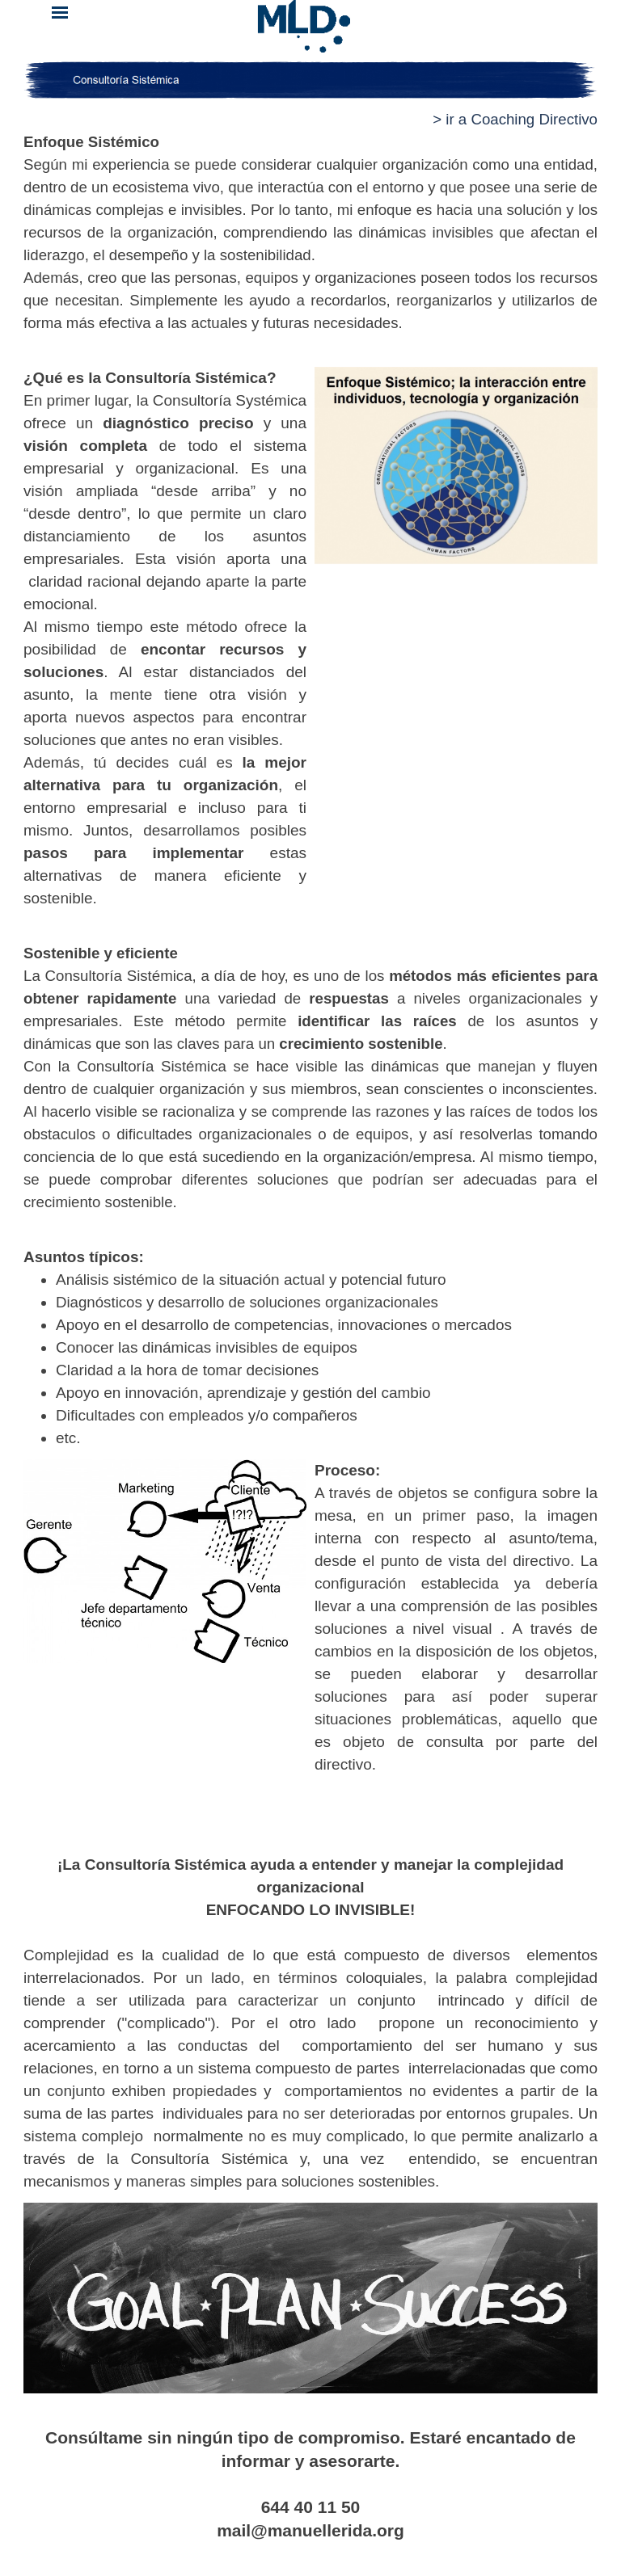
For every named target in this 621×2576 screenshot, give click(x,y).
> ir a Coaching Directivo (515, 119)
